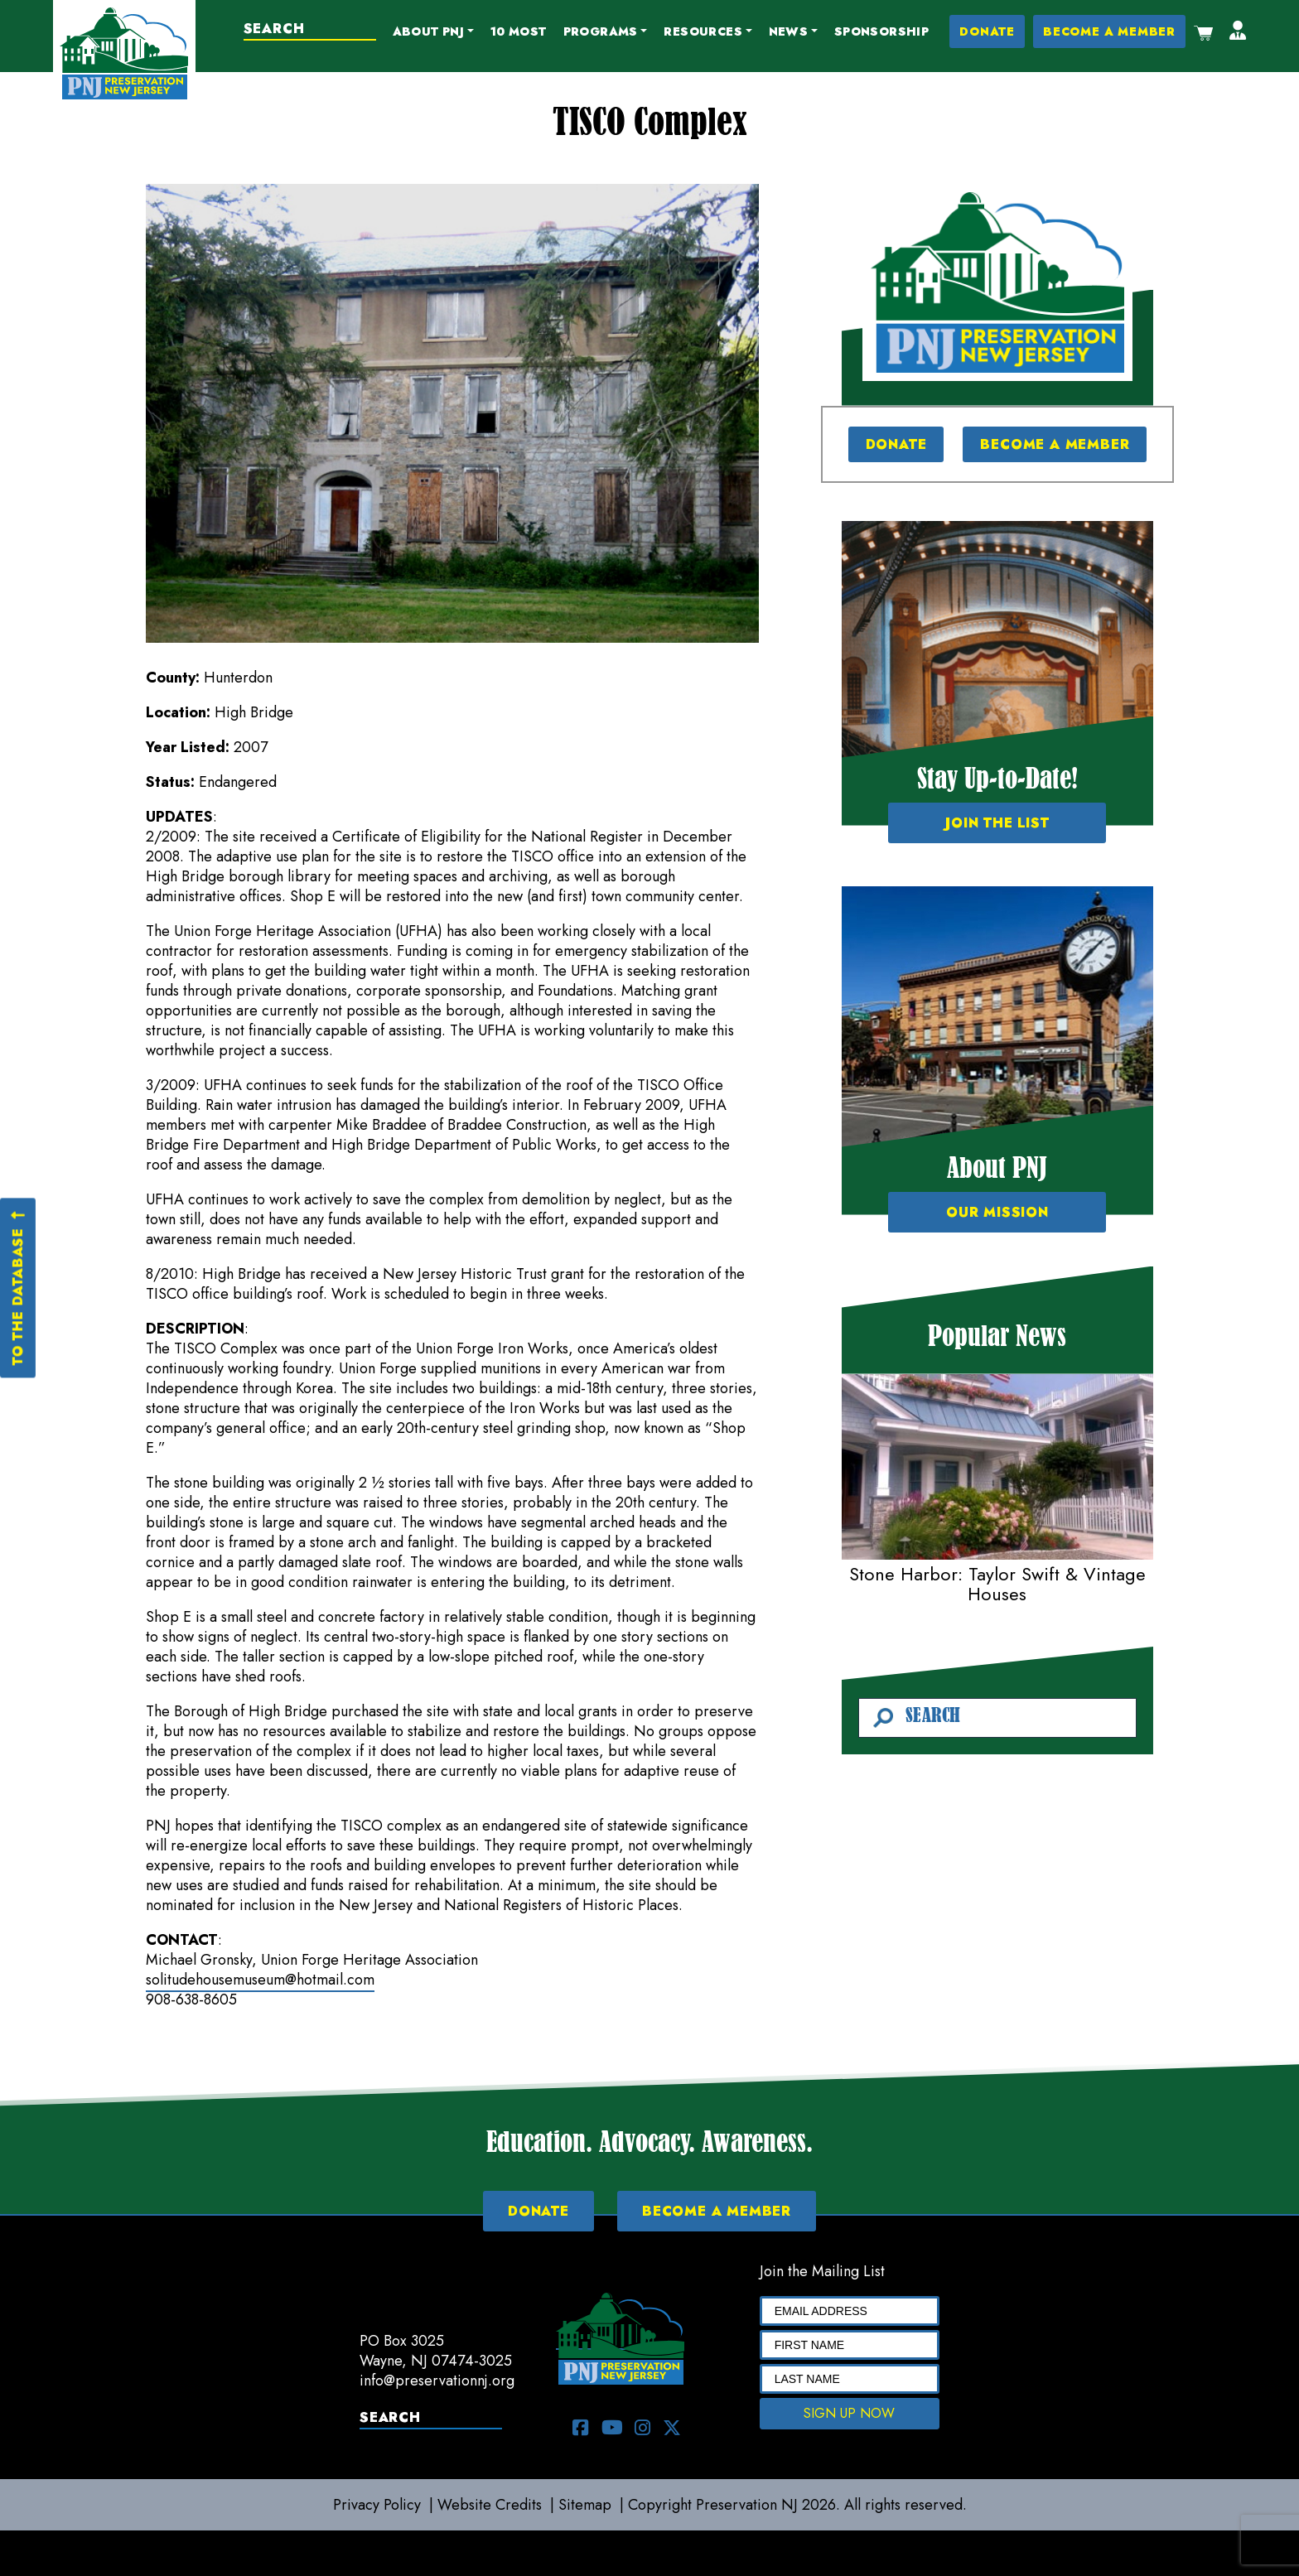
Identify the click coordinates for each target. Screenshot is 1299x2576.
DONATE (987, 31)
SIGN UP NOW (849, 2413)
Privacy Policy (377, 2505)
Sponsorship (881, 31)
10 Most (518, 31)
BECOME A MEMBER (1109, 31)
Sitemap (584, 2505)
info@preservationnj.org (437, 2380)
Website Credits (489, 2505)
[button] (433, 32)
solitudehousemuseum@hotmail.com (260, 1979)
